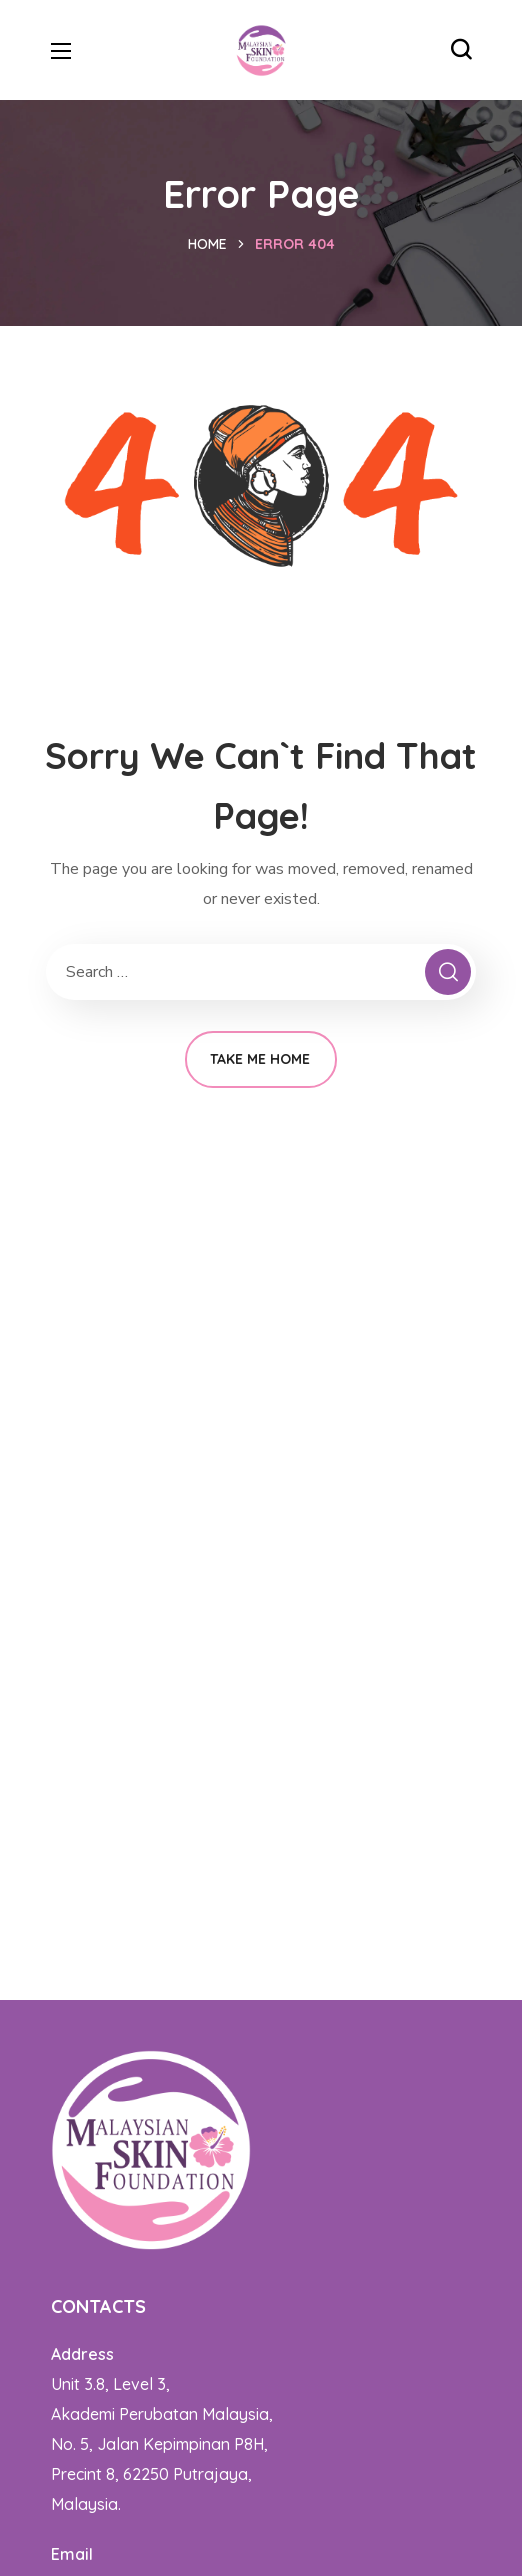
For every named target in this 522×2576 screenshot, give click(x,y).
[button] (461, 50)
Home (207, 244)
